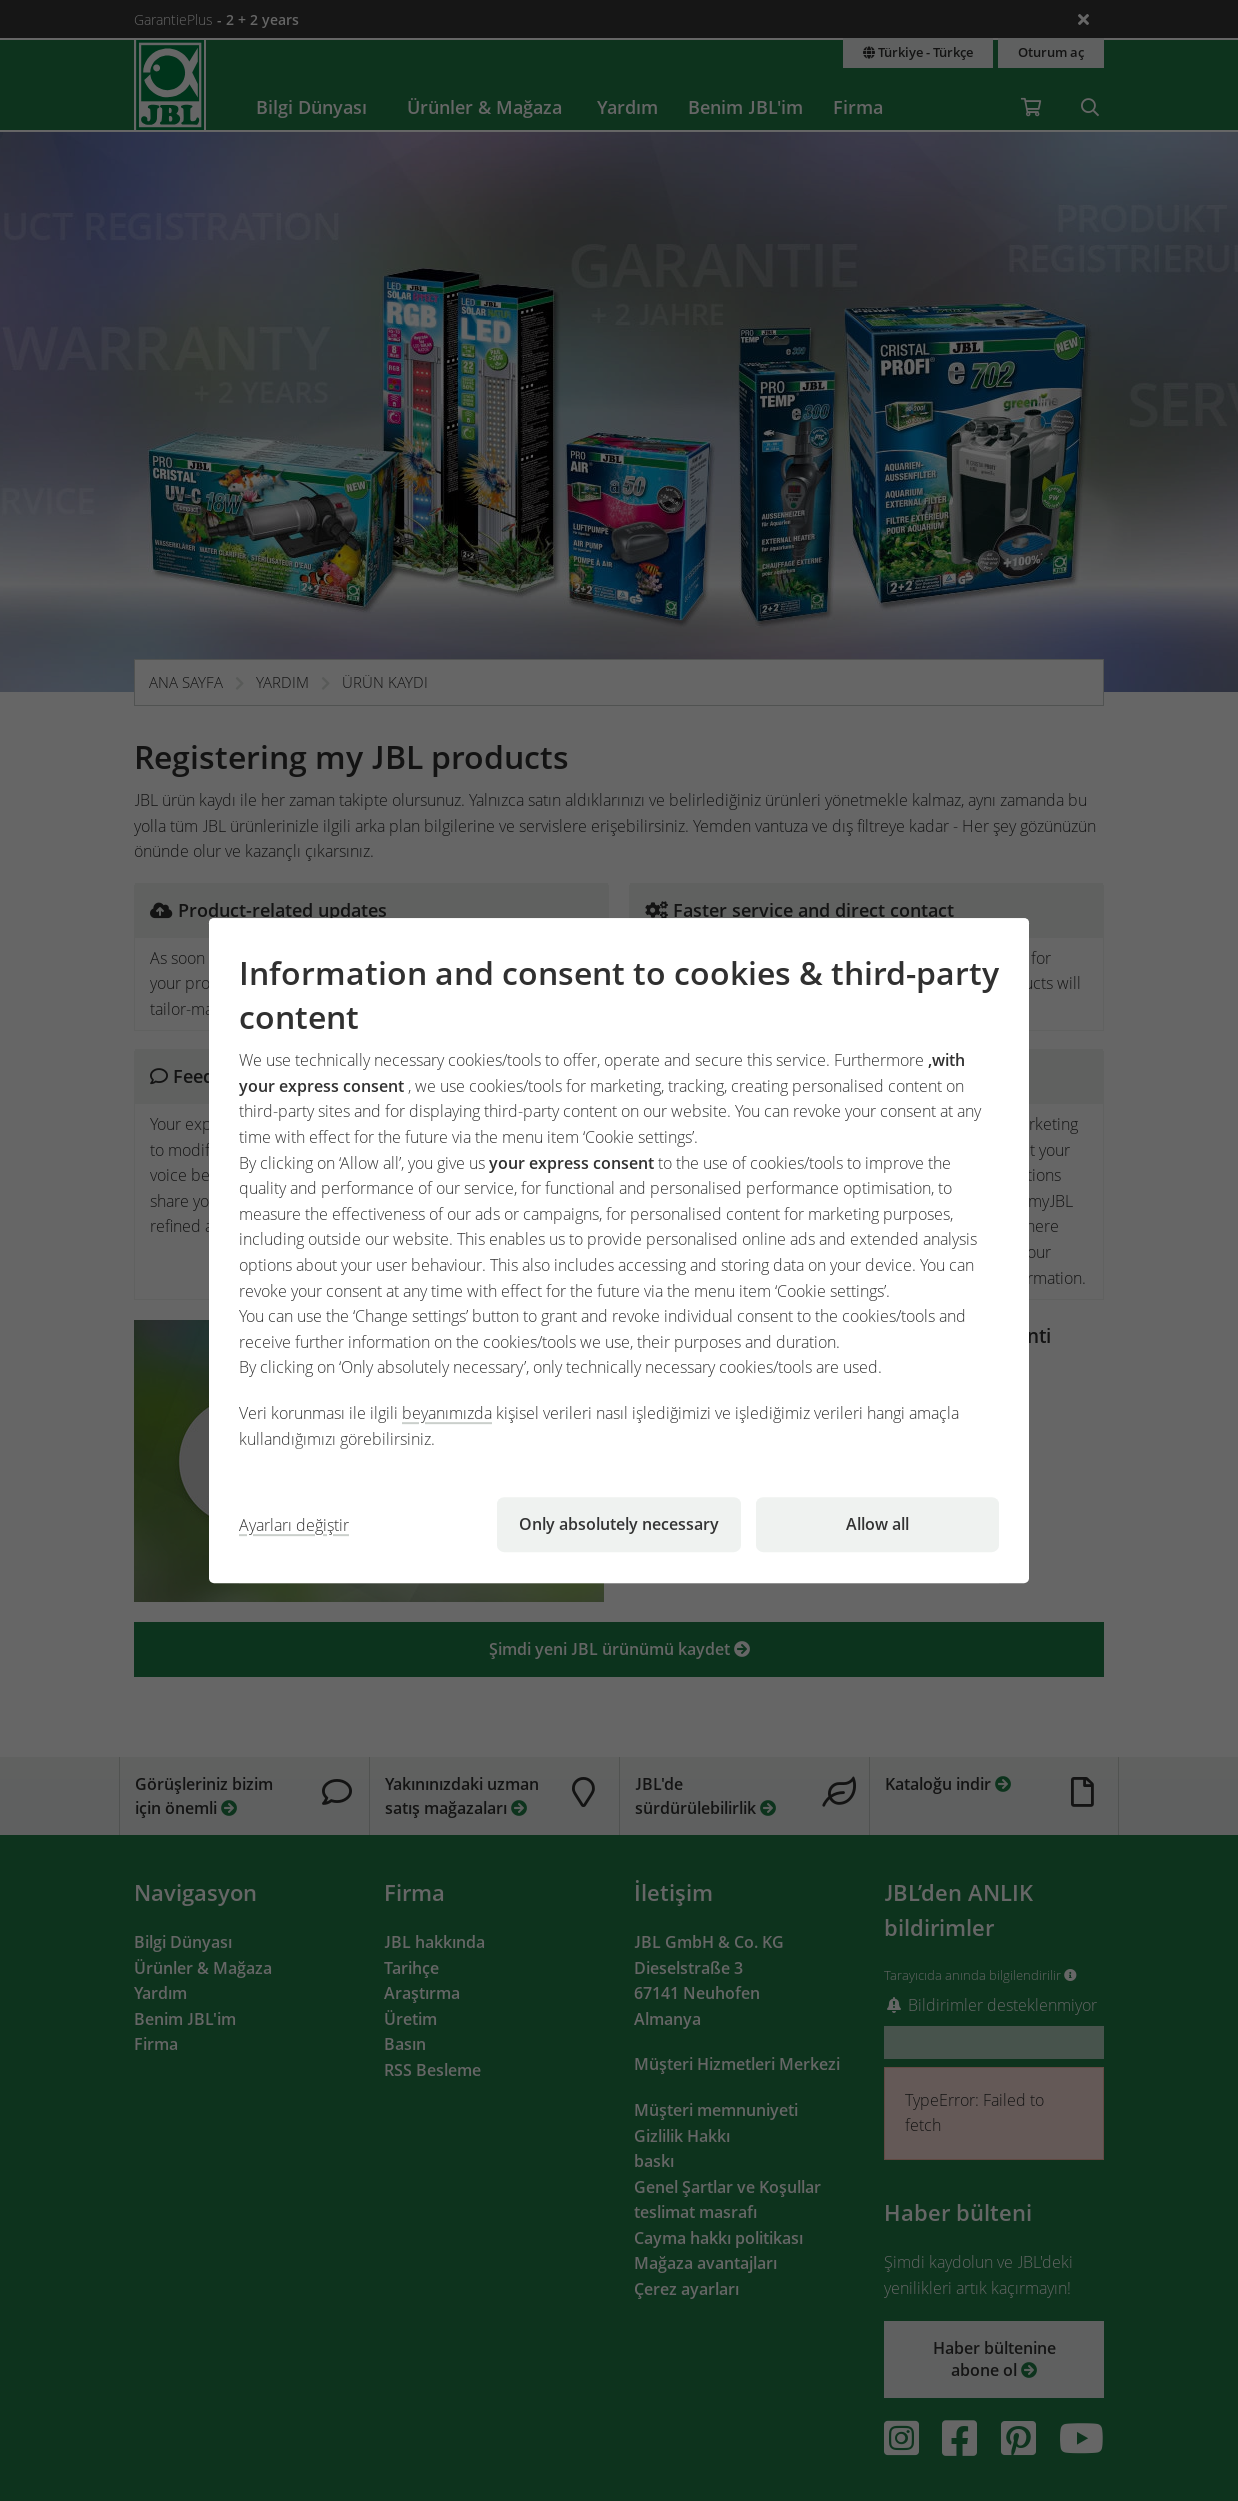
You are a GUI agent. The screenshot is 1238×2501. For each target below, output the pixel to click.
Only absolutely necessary (619, 1524)
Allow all (877, 1524)
